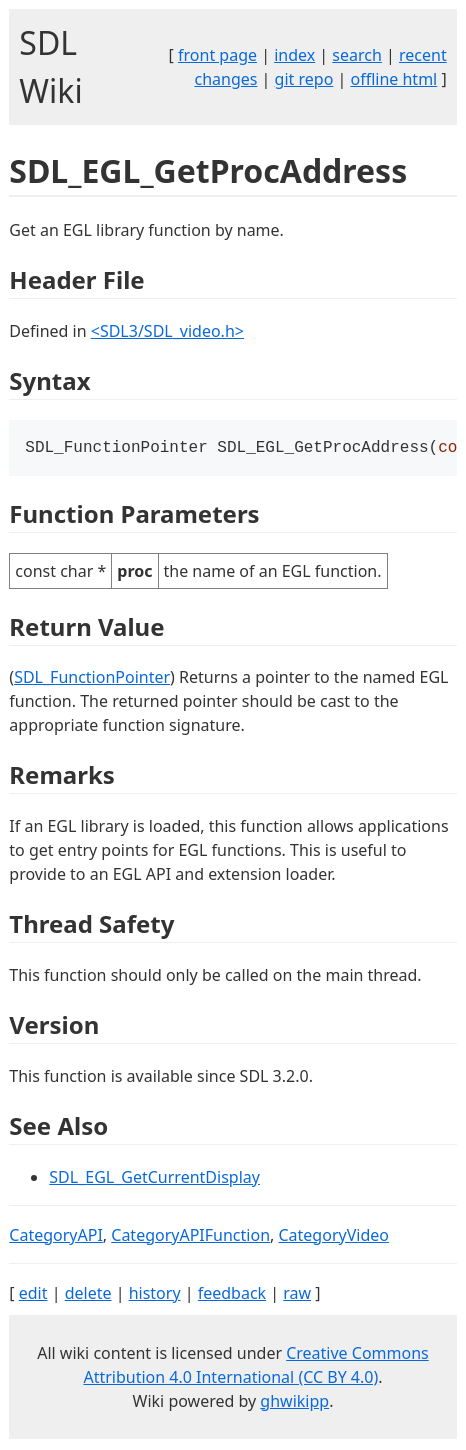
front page (217, 55)
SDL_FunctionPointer (92, 679)
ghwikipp (294, 1403)
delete (88, 1295)
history (155, 1295)
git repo (304, 79)
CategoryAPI (56, 1237)
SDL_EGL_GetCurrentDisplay (154, 1179)
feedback (232, 1295)
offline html (393, 79)
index (294, 55)
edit (33, 1295)
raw (297, 1295)
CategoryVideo (333, 1237)
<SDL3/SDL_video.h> (167, 331)
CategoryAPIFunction (190, 1237)
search (357, 55)
